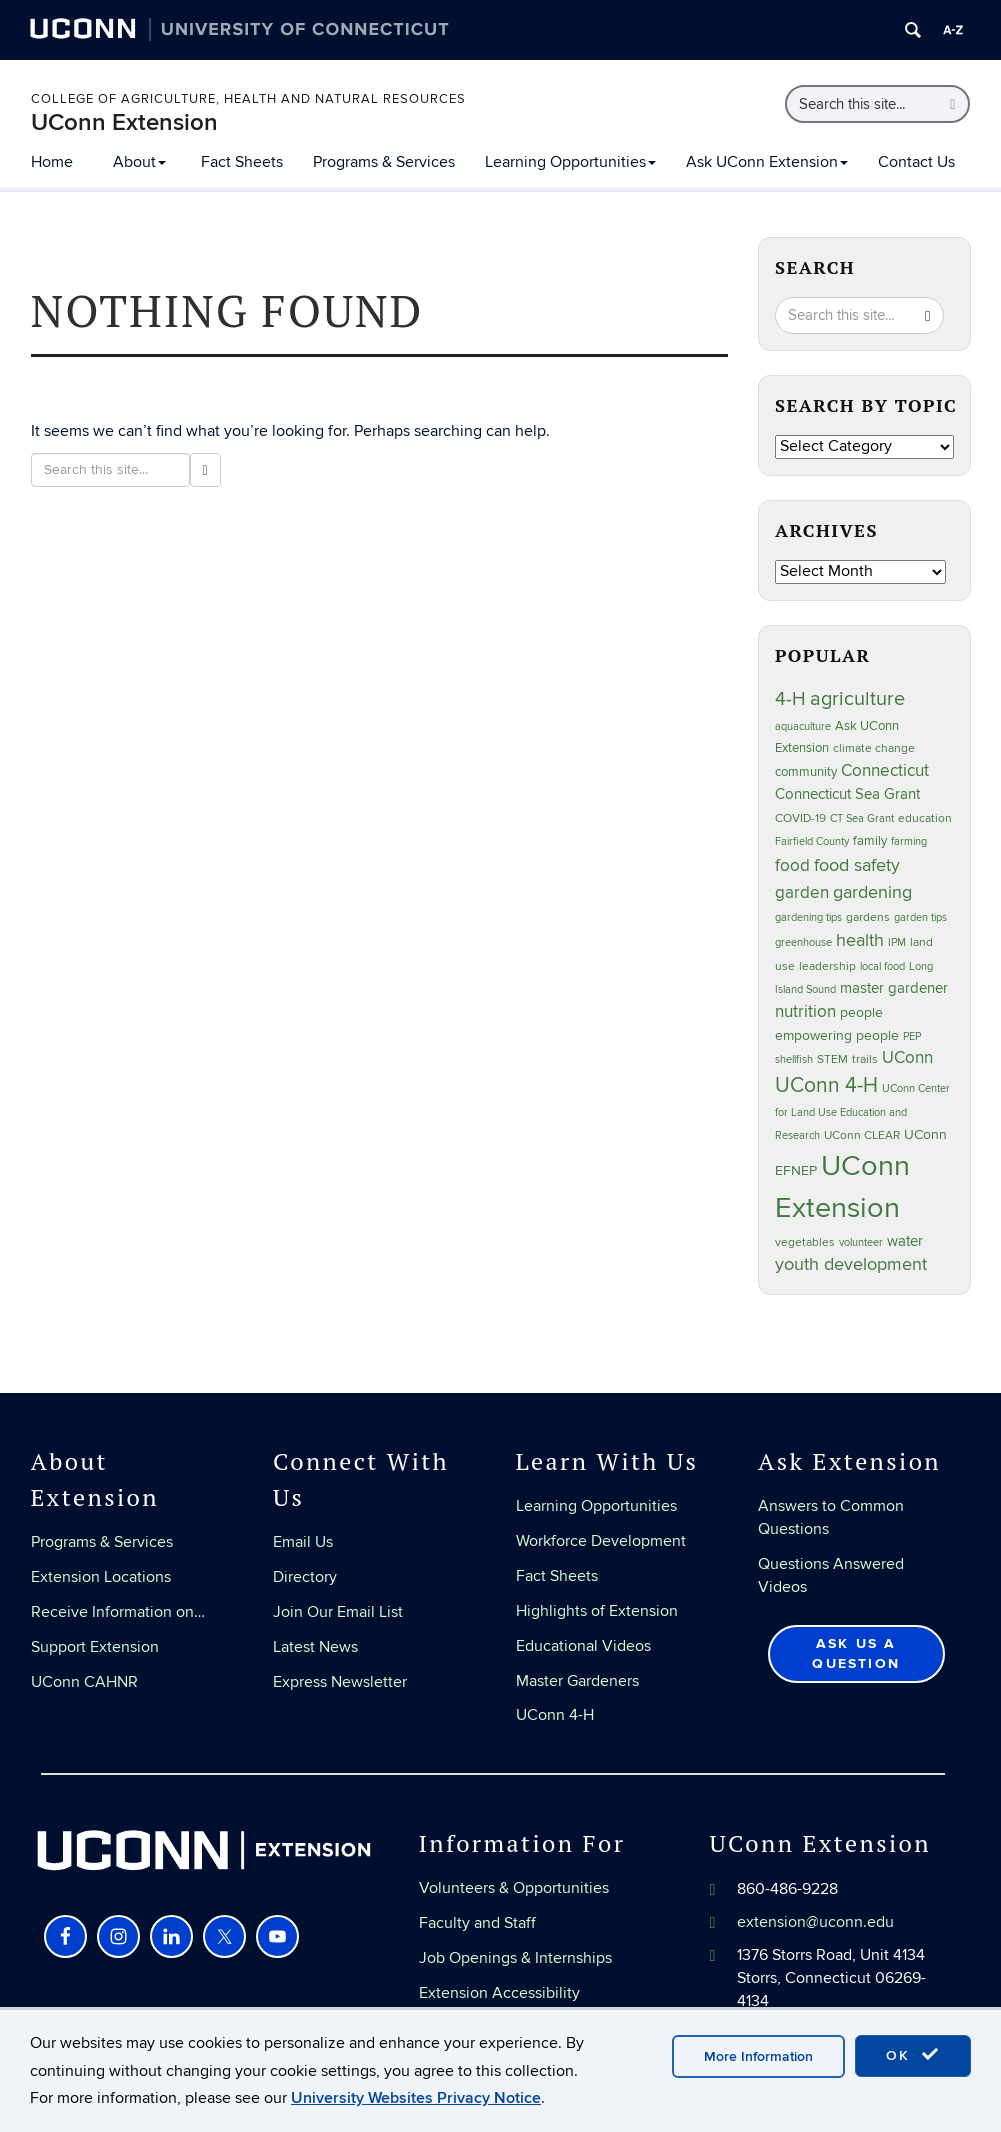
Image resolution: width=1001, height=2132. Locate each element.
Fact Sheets (242, 162)
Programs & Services (384, 162)
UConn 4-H (555, 1715)
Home (52, 162)
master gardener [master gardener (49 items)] (894, 988)
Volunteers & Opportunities (514, 1888)
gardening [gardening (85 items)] (872, 892)
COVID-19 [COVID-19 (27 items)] (800, 818)
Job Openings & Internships (515, 1958)
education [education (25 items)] (925, 818)
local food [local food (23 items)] (882, 966)
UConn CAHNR (84, 1682)
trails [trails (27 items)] (865, 1059)
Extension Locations (101, 1577)
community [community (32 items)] (806, 772)
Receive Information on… (118, 1612)
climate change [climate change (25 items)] (874, 748)
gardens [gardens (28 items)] (868, 917)
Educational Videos (583, 1646)
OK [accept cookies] (913, 2055)
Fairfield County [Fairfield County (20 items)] (812, 841)
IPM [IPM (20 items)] (897, 942)
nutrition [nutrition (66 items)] (805, 1011)
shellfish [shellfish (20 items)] (794, 1059)
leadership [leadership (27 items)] (827, 966)
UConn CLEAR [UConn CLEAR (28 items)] (862, 1135)
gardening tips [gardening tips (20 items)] (808, 917)
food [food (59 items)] (792, 866)
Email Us (303, 1542)
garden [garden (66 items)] (802, 892)
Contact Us (916, 162)
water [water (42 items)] (905, 1241)
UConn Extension (124, 122)
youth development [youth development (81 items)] (851, 1264)
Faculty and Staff (477, 1923)
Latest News (315, 1647)
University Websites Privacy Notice (416, 2098)
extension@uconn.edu (815, 1922)
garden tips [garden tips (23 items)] (920, 917)
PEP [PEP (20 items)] (912, 1036)
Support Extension (95, 1647)
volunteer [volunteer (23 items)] (861, 1242)
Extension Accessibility (499, 1993)
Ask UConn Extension (767, 162)
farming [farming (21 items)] (909, 841)
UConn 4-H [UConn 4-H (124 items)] (826, 1085)
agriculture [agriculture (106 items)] (857, 699)
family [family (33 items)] (870, 841)
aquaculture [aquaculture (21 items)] (803, 726)
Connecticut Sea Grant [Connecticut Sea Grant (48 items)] (847, 794)
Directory (305, 1577)
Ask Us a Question (856, 1653)
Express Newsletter (340, 1682)
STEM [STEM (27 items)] (832, 1059)
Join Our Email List (338, 1612)
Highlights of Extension (597, 1611)
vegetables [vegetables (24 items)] (805, 1242)
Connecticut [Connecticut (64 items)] (885, 771)
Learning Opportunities (570, 162)
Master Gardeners (577, 1681)
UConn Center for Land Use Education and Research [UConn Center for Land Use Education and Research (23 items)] (862, 1112)
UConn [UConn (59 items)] (907, 1058)
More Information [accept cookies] (758, 2056)
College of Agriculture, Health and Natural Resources (248, 99)
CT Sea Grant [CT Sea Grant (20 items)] (862, 818)
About (139, 162)
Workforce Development (601, 1541)
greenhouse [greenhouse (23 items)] (803, 942)
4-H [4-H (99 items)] (790, 699)
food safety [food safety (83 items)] (857, 865)
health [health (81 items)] (860, 940)
